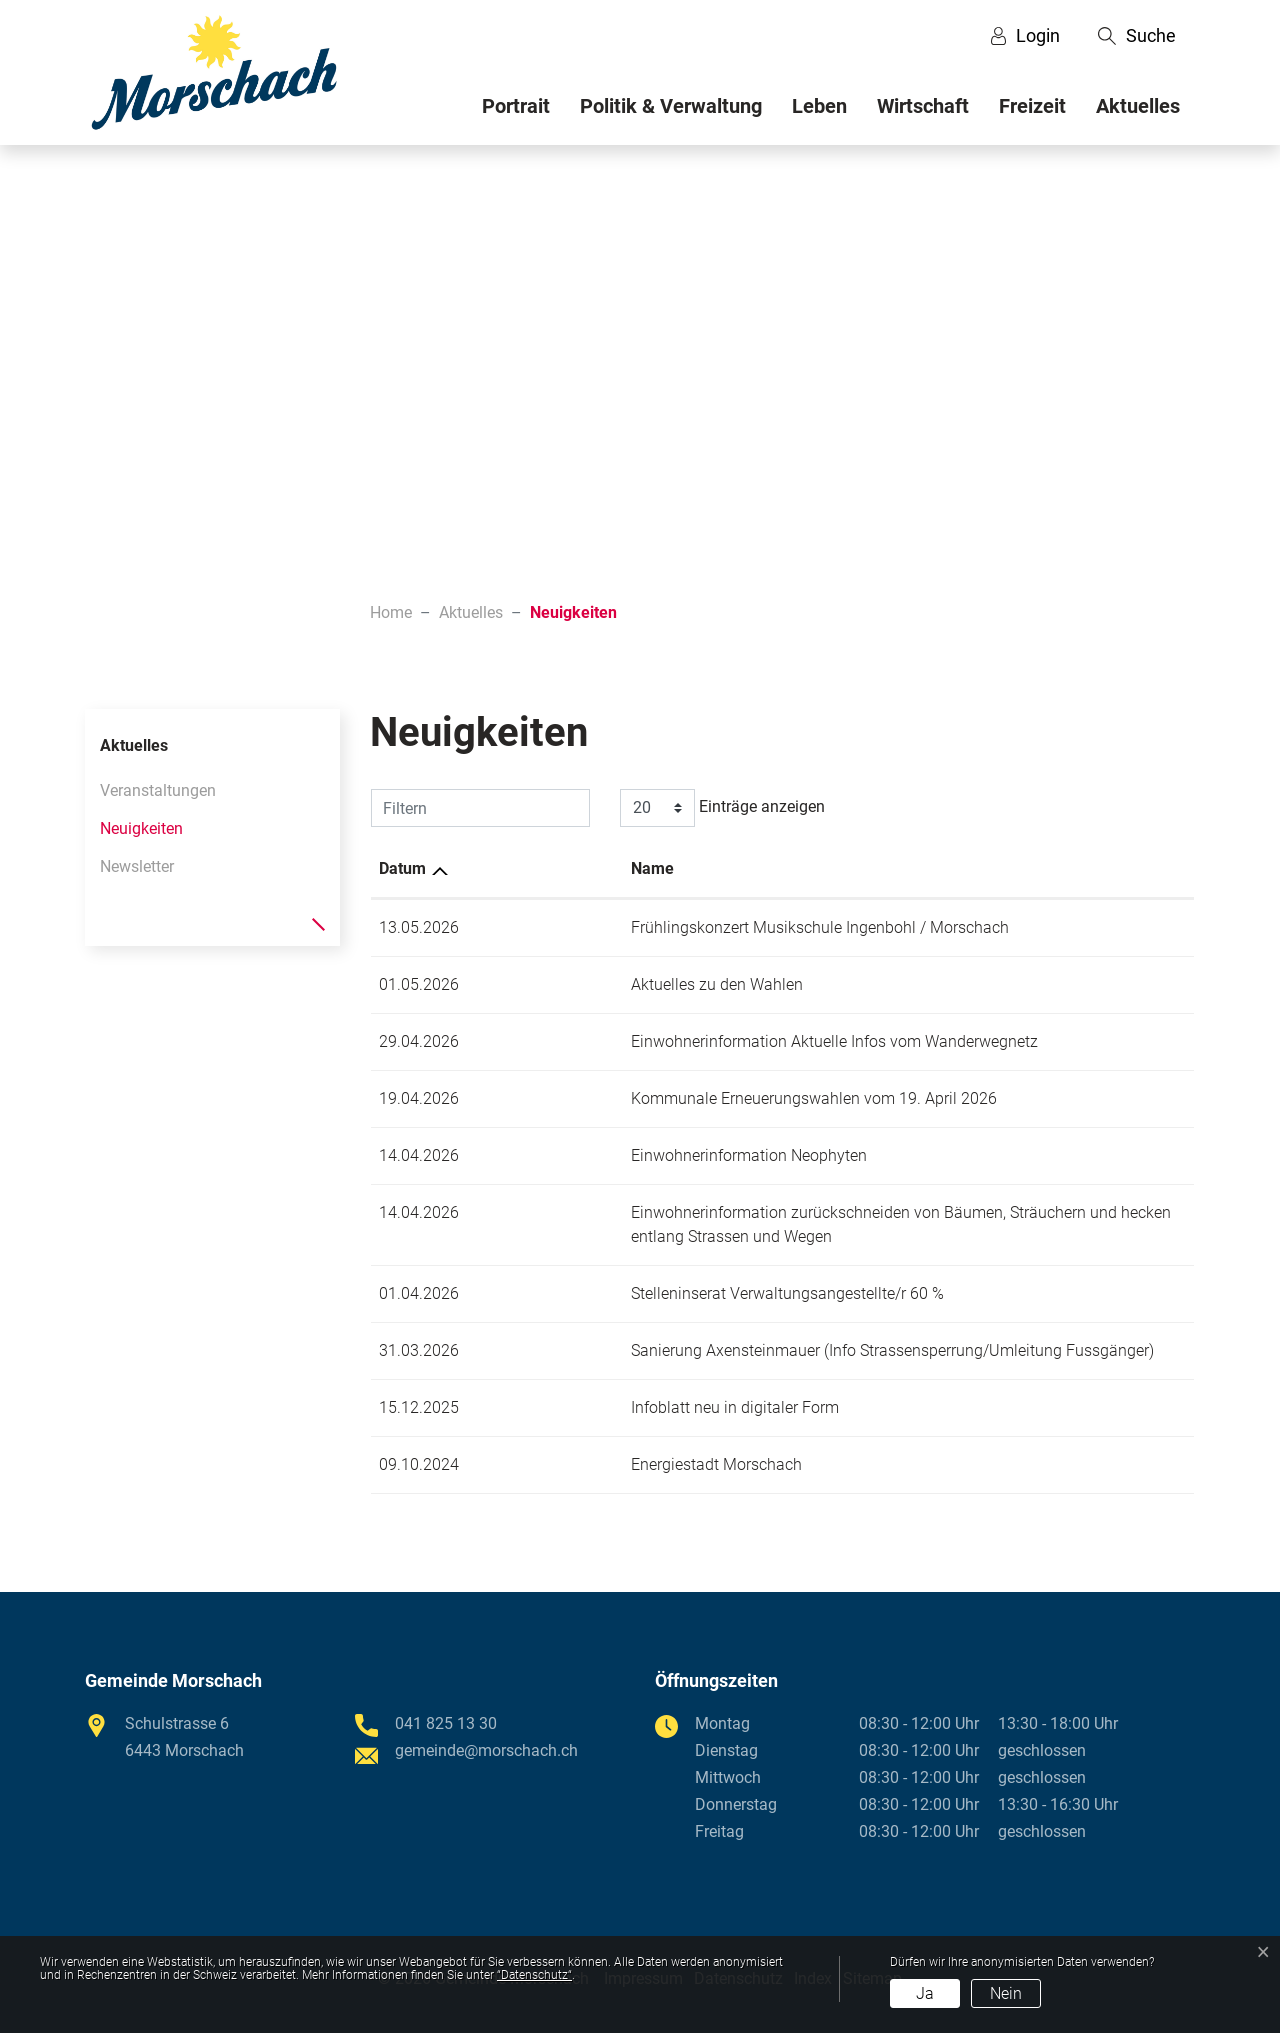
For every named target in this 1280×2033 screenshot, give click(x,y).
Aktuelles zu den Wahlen (561, 984)
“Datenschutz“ (534, 1975)
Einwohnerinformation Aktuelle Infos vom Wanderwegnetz (678, 1041)
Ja (925, 1993)
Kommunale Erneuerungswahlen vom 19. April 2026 (658, 1098)
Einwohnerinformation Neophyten (593, 1155)
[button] (1137, 36)
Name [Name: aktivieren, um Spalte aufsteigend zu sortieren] (496, 868)
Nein (1006, 1993)
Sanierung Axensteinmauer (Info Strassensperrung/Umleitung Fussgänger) (736, 1350)
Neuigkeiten (141, 833)
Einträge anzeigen (722, 808)
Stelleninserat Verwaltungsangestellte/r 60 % (631, 1293)
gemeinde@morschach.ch (486, 1750)
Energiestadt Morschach (560, 1464)
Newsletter (137, 866)
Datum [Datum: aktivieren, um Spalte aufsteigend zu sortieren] (402, 868)
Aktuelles (1138, 106)
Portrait (516, 106)
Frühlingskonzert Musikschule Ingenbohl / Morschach (664, 927)
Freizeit (1032, 106)
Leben (819, 106)
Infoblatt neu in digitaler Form (579, 1407)
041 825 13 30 (446, 1723)
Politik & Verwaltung (671, 106)
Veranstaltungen (158, 790)
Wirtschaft (923, 106)
